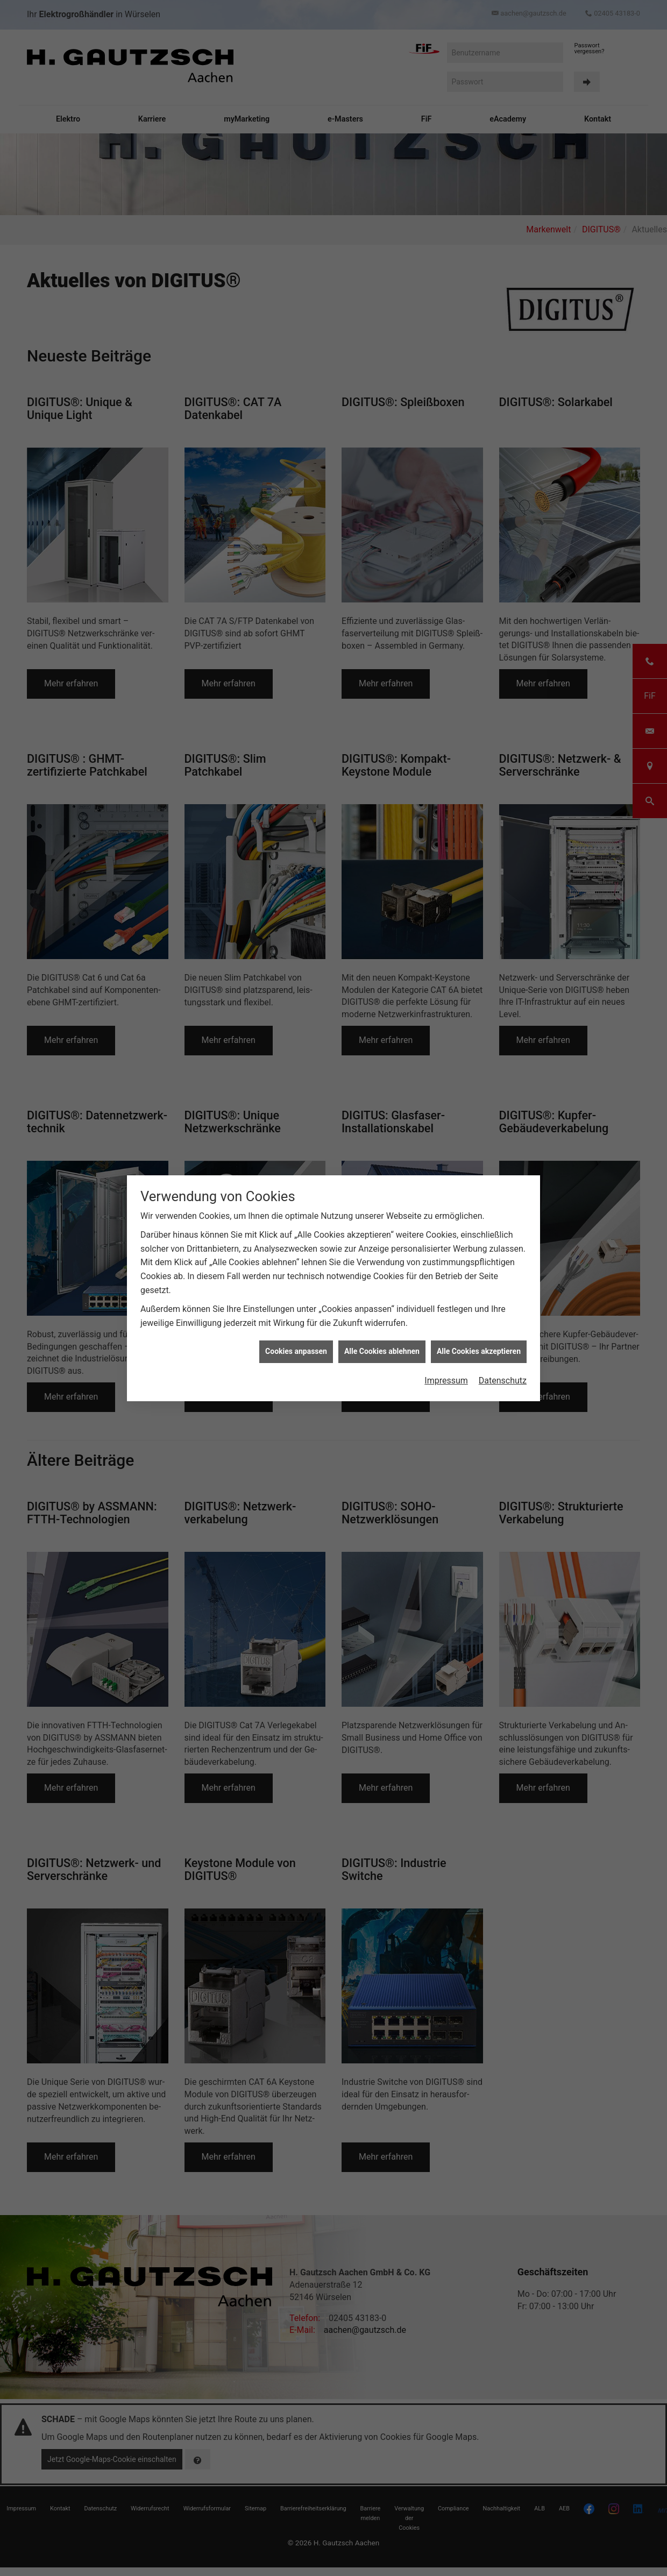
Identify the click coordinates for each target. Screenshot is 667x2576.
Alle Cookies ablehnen (382, 1351)
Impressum (446, 1380)
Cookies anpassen (296, 1351)
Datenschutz (503, 1380)
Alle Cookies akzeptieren (479, 1351)
